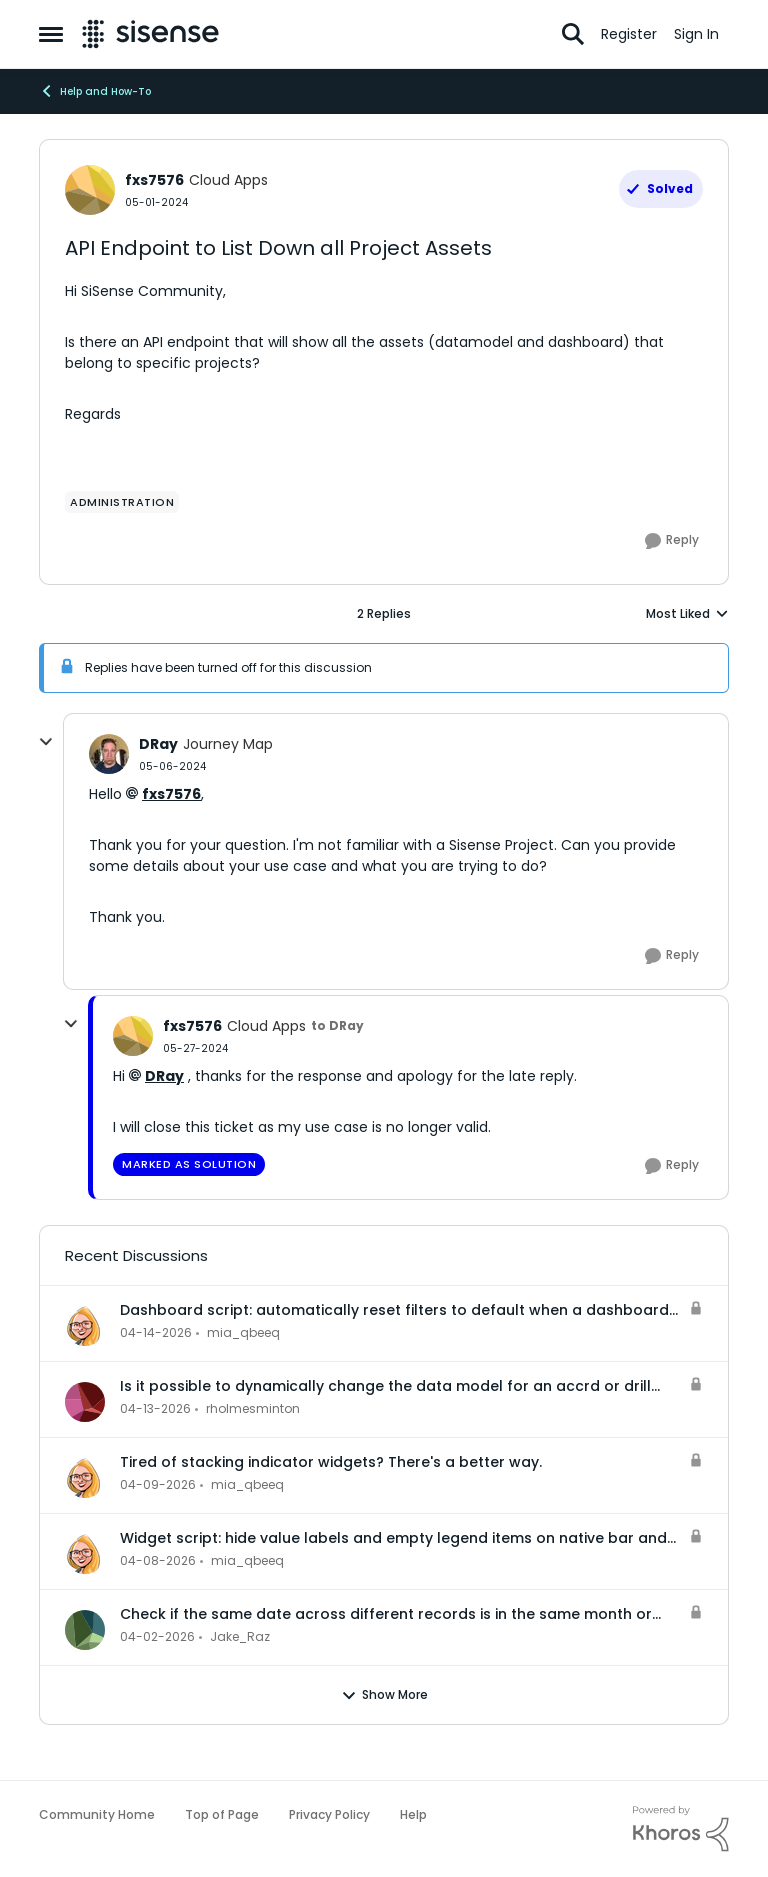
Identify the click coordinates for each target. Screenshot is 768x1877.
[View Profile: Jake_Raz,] (85, 1630)
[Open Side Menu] (51, 34)
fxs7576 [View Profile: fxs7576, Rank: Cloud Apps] (154, 180)
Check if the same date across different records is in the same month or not (386, 1614)
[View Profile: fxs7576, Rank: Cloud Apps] (90, 190)
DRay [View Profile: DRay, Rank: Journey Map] (158, 744)
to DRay (337, 1025)
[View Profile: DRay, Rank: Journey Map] (109, 754)
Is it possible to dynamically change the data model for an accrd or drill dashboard (385, 1386)
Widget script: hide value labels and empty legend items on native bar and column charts (393, 1538)
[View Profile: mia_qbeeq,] (85, 1326)
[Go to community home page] (150, 34)
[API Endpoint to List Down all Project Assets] (172, 766)
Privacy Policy (329, 1814)
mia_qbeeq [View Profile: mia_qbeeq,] (243, 1332)
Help (413, 1814)
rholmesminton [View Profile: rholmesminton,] (253, 1408)
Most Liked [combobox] (687, 614)
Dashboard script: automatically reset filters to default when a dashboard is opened (394, 1310)
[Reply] (672, 541)
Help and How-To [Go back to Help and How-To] (95, 91)
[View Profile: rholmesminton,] (85, 1402)
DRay (164, 1076)
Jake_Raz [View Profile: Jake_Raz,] (240, 1636)
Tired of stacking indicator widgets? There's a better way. (331, 1462)
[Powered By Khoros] (681, 1829)
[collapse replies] (46, 742)
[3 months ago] (156, 1333)
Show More (384, 1695)
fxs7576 (171, 794)
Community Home (97, 1814)
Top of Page (222, 1814)
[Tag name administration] (122, 502)
